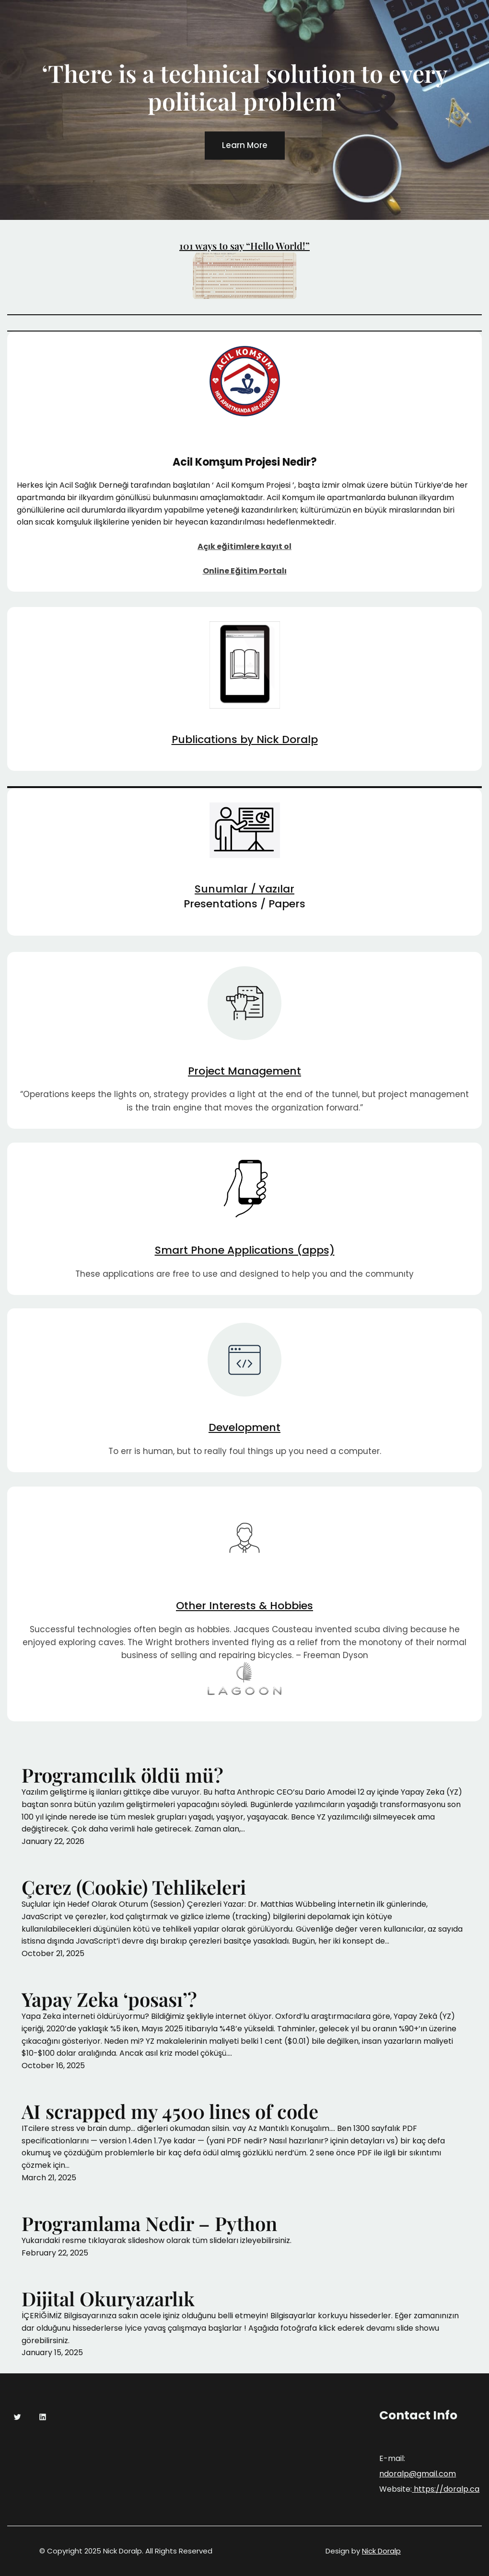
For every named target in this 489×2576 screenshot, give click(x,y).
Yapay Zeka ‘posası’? (109, 1999)
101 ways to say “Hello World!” (244, 245)
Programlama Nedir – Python (149, 2223)
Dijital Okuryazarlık (108, 2299)
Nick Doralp (381, 2551)
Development (244, 1427)
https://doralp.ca (445, 2489)
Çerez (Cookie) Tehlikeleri (134, 1887)
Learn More (245, 145)
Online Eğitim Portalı (245, 570)
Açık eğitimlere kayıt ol (244, 546)
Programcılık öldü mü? (122, 1775)
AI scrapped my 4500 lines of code (170, 2111)
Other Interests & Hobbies (244, 1605)
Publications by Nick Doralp (245, 739)
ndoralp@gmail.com (417, 2473)
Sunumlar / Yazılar (244, 889)
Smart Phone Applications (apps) (245, 1250)
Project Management (244, 1071)
